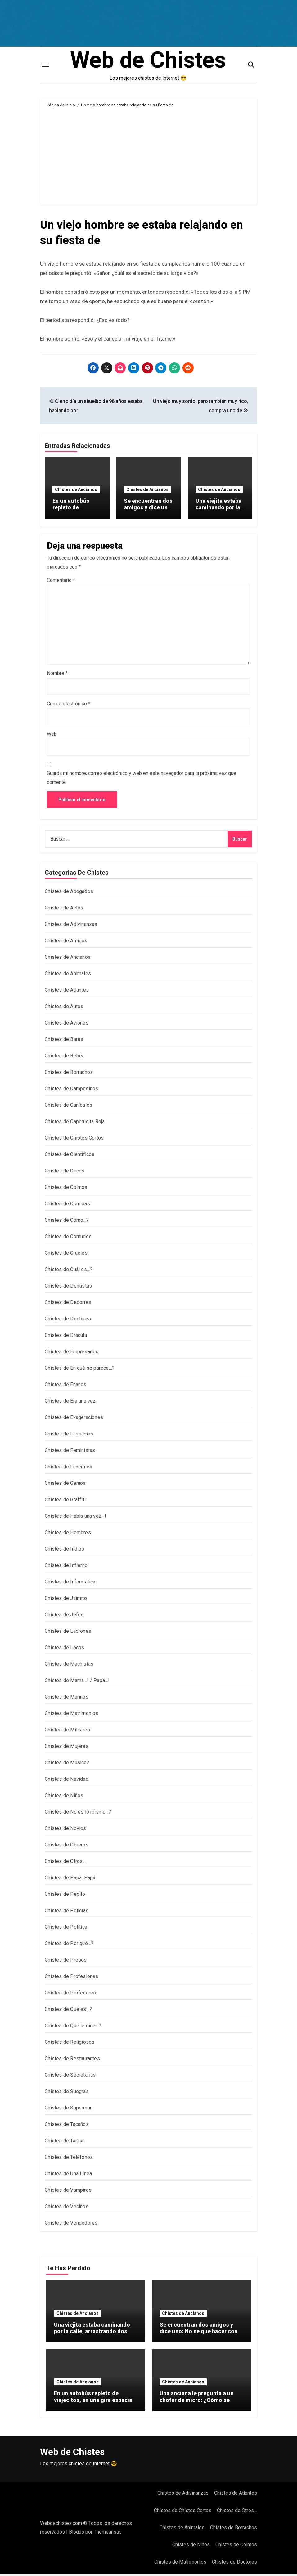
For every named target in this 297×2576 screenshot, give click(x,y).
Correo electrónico (68, 706)
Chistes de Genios (65, 1486)
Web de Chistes (148, 62)
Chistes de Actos (64, 910)
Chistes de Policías (66, 1913)
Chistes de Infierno (66, 1568)
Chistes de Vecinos (66, 2209)
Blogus (76, 2534)
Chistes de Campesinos (71, 1091)
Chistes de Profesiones (71, 1979)
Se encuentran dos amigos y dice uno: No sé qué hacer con (148, 515)
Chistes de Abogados (69, 894)
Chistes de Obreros (66, 1847)
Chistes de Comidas (67, 1206)
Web (52, 736)
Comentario (61, 582)
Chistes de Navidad (66, 1781)
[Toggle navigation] (45, 66)
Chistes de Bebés (65, 1058)
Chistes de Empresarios (71, 1354)
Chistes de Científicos (69, 1157)
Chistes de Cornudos (68, 1239)
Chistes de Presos (66, 1962)
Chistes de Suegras (67, 2094)
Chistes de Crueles (66, 1255)
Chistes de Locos (64, 1650)
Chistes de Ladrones (68, 1633)
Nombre (57, 676)
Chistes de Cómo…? (67, 1222)
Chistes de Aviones (66, 1025)
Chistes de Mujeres (66, 1749)
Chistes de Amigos (66, 943)
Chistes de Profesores (70, 1995)
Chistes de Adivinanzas (71, 927)
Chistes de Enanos (65, 1387)
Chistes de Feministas (70, 1453)
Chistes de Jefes (64, 1617)
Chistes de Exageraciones (74, 1420)
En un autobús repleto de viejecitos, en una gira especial (75, 515)
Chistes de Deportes (68, 1305)
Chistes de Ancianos (76, 493)
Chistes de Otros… (65, 1864)
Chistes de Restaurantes (72, 2061)
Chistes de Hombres (68, 1535)
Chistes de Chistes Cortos (74, 1140)
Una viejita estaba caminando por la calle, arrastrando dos (219, 515)
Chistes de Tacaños (67, 2127)
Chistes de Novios (65, 1831)
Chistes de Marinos (66, 1699)
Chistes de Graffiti (65, 1502)
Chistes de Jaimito (66, 1601)
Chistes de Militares (67, 1732)
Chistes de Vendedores (71, 2225)
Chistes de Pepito (65, 1897)
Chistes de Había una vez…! (75, 1518)
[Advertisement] (149, 159)
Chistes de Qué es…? (68, 2012)
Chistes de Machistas (69, 1666)
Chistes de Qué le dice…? (73, 2028)
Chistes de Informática (70, 1584)
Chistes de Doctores (68, 1321)
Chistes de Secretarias (70, 2077)
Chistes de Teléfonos (69, 2160)
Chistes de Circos (64, 1173)
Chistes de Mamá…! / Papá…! (77, 1683)
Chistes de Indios (64, 1551)
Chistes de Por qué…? (69, 1946)
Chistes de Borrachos (69, 1075)
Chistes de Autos (64, 1009)
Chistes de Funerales (68, 1469)
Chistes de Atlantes (67, 992)
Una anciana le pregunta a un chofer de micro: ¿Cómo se (197, 2399)
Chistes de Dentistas (68, 1288)
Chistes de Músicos (67, 1765)
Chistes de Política (66, 1929)
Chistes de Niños (64, 1798)
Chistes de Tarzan (65, 2143)
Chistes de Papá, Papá (70, 1880)
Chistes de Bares (64, 1042)
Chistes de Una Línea (68, 2176)
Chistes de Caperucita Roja (75, 1124)
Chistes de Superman (68, 2110)
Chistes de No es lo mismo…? (78, 1814)
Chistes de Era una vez (70, 1403)
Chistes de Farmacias (69, 1436)
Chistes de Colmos (66, 1190)
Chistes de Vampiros (68, 2192)
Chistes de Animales (68, 976)
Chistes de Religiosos (69, 2044)
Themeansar (107, 2534)
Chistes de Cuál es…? (68, 1272)
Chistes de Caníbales (68, 1107)
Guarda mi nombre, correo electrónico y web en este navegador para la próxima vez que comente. (141, 780)
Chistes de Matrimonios (71, 1716)
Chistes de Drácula (66, 1338)
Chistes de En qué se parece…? (80, 1370)
